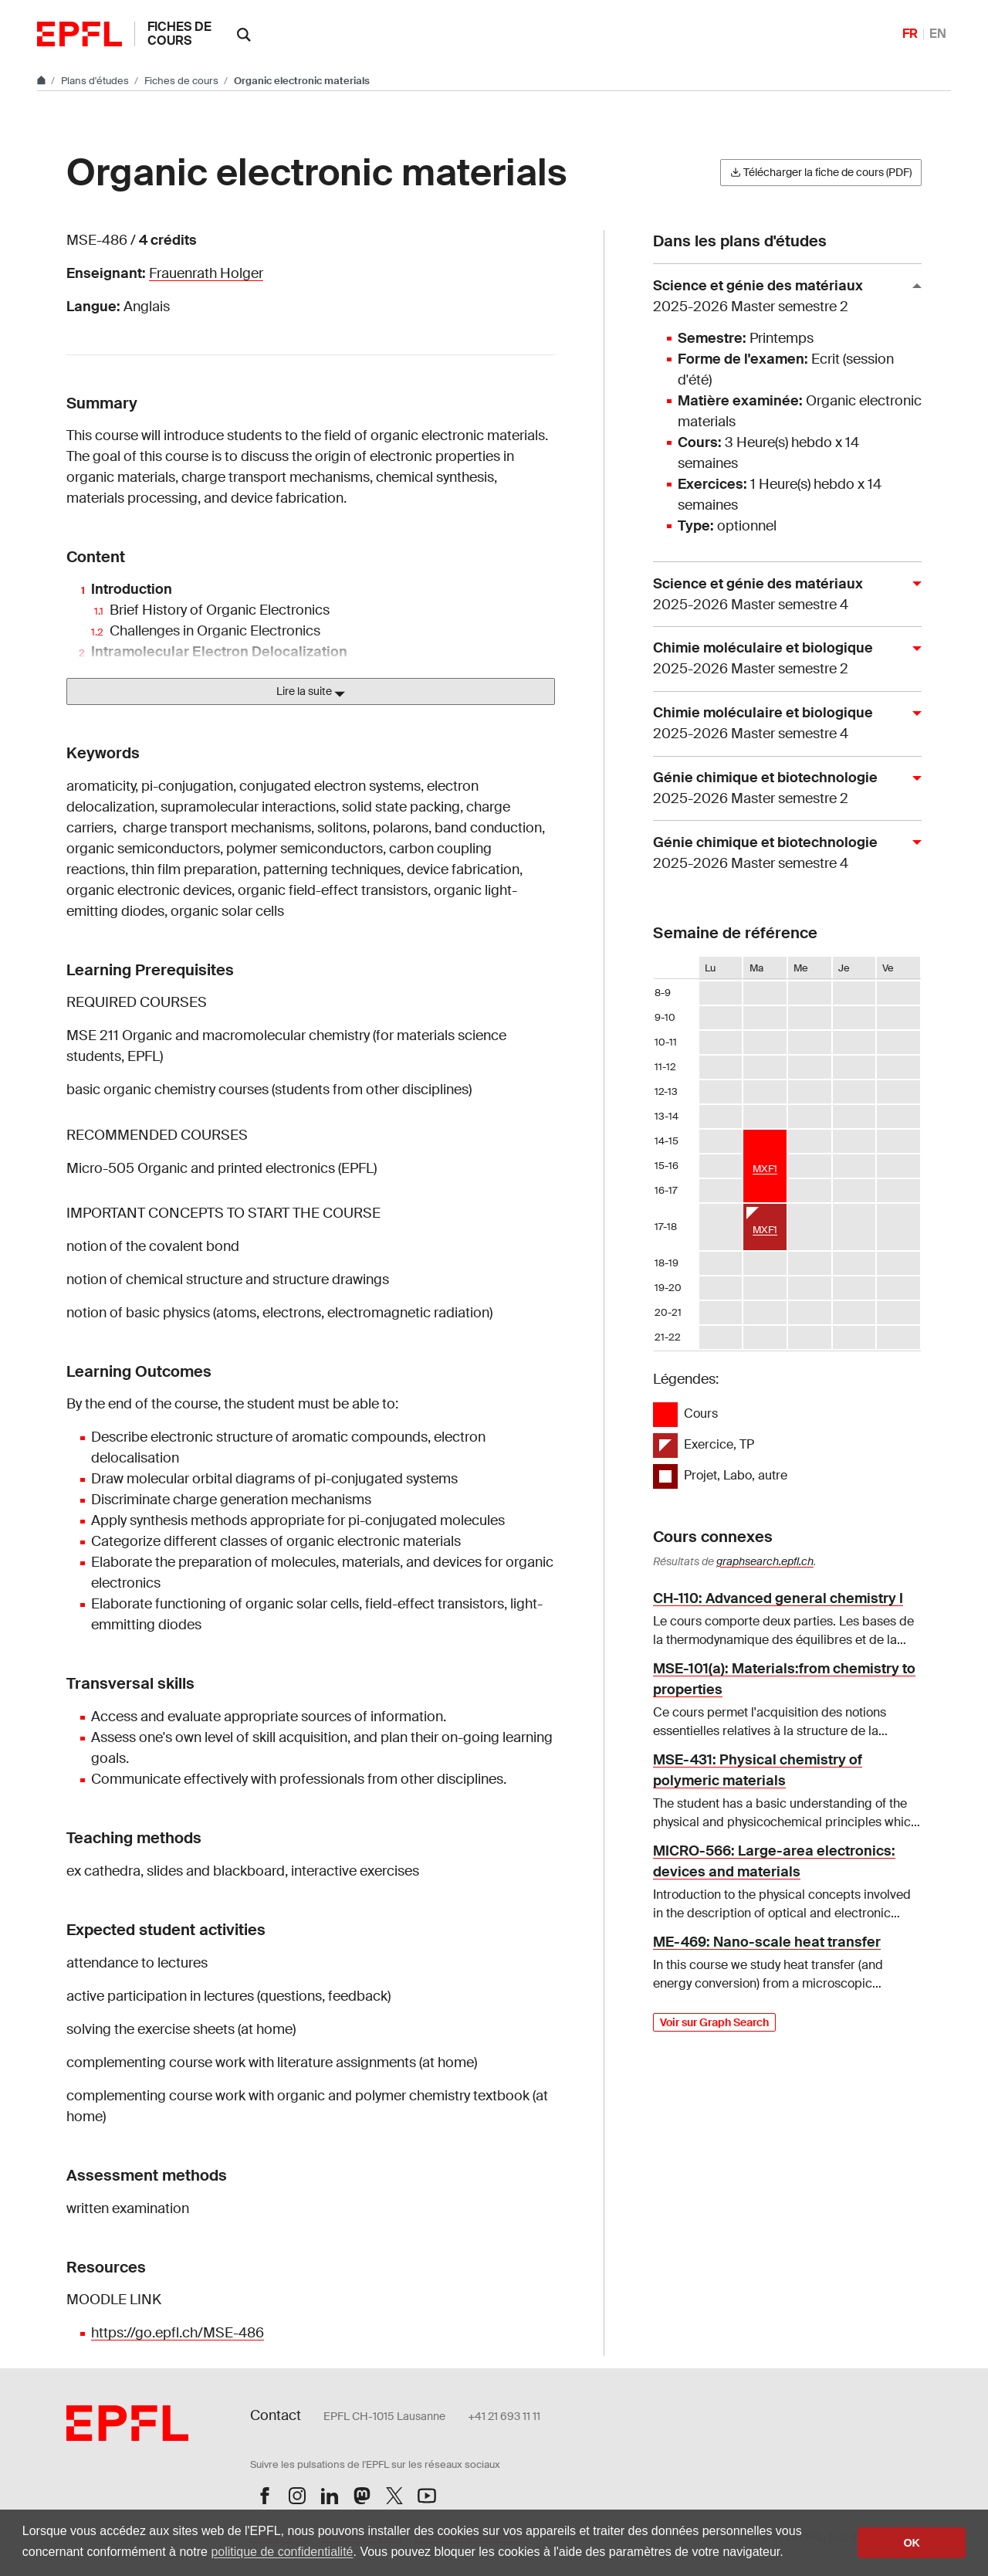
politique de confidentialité (282, 2551)
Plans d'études (96, 80)
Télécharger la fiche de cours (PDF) (821, 172)
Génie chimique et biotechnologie (781, 788)
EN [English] (937, 33)
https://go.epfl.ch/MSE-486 (177, 2332)
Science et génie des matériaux (781, 296)
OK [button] (911, 2543)
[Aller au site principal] (42, 80)
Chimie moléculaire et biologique (781, 659)
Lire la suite (310, 692)
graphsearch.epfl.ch (765, 1561)
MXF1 (765, 1168)
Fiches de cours (179, 34)
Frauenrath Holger (206, 273)
